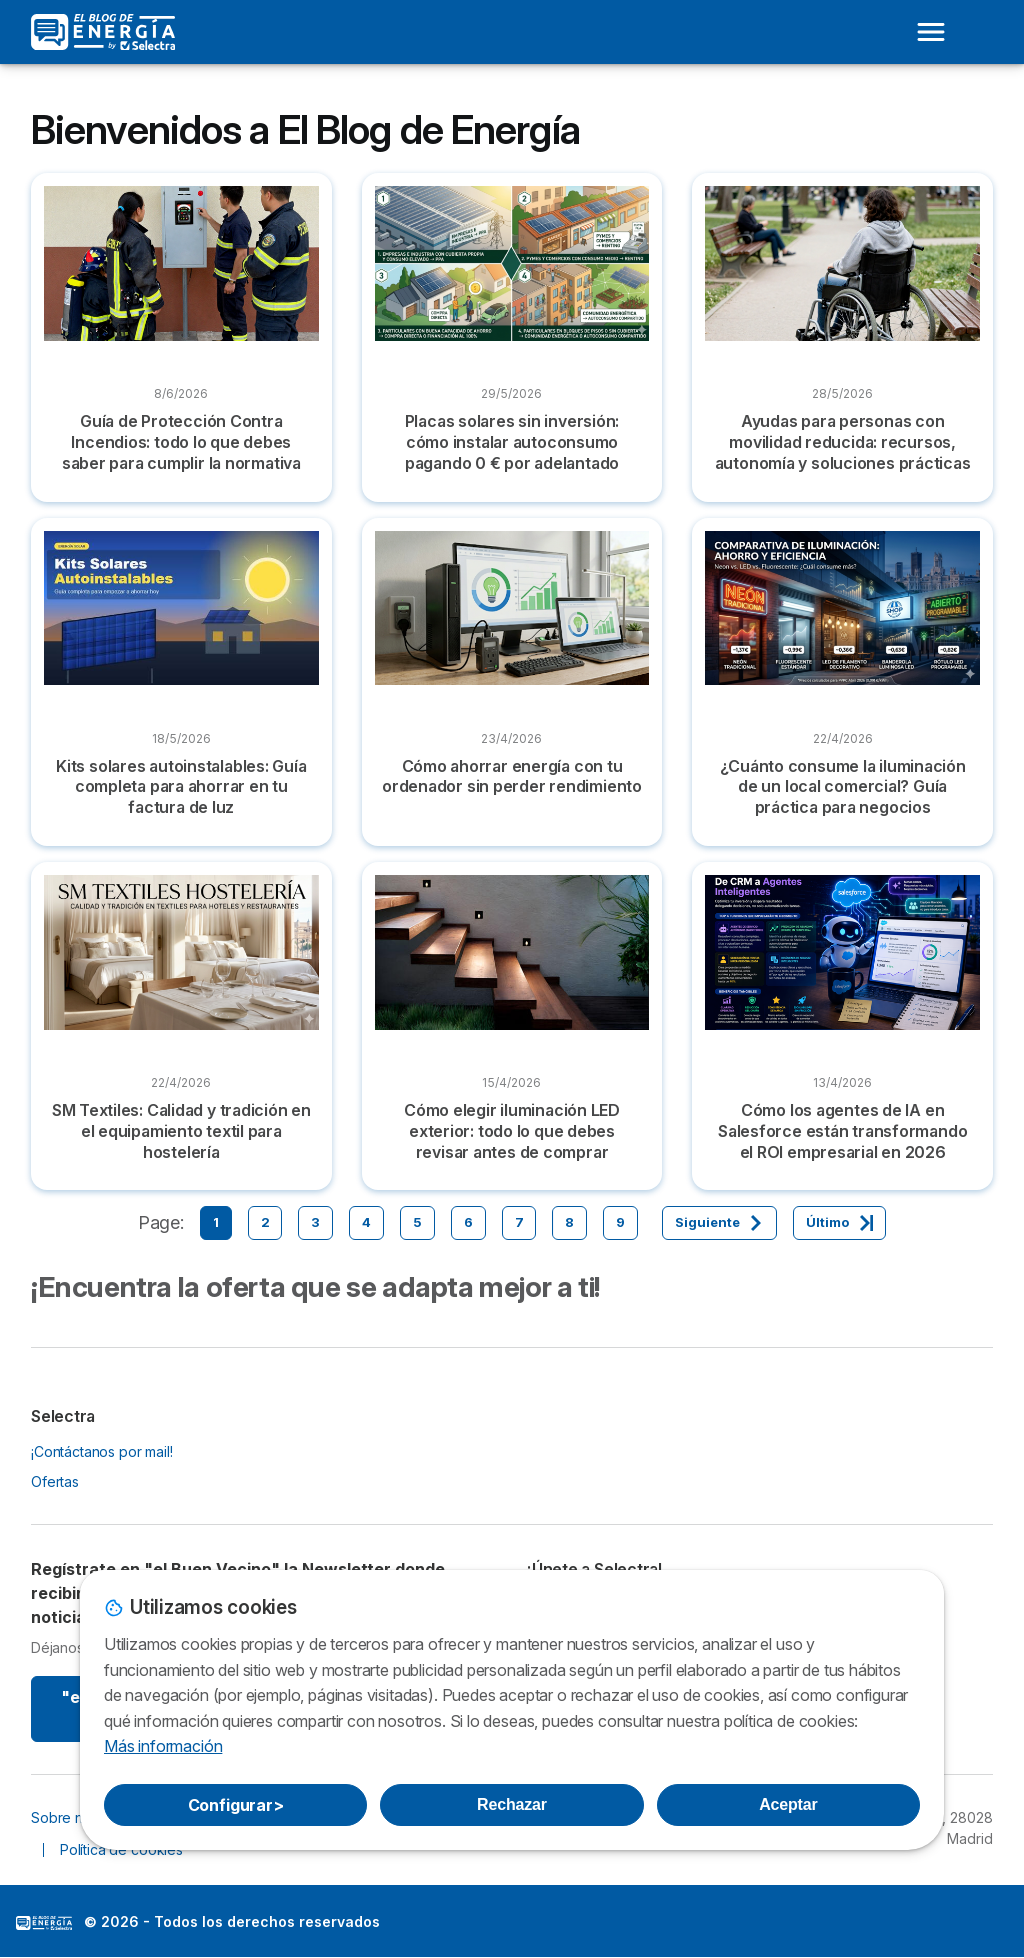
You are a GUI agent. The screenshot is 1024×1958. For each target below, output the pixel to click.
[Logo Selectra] (103, 32)
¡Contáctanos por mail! (102, 1451)
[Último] (839, 1223)
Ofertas (55, 1481)
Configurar (236, 1805)
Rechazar (512, 1804)
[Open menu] (931, 32)
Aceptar (788, 1804)
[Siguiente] (719, 1223)
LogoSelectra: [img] (44, 1923)
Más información (163, 1746)
